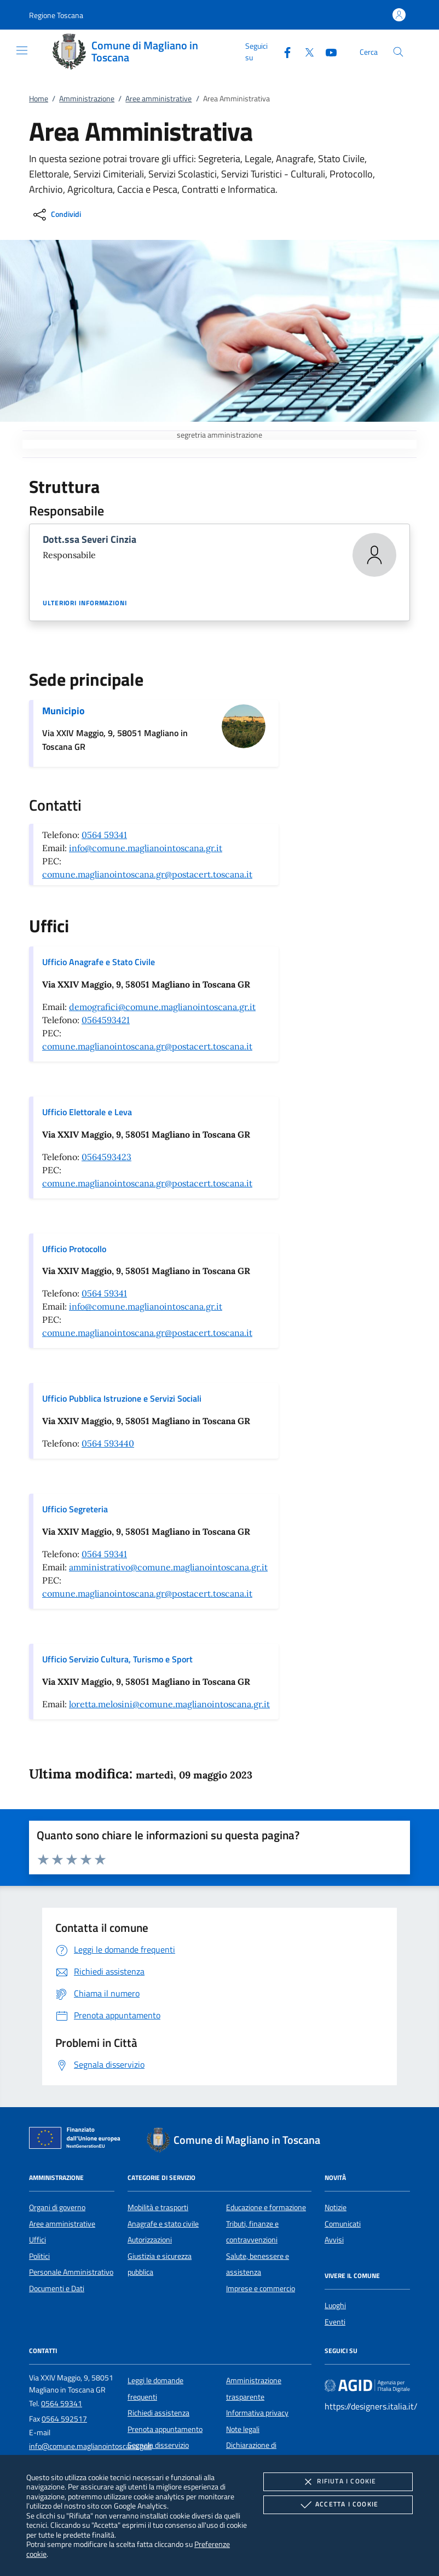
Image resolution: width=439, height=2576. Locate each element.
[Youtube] (327, 51)
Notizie (335, 2207)
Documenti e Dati (56, 2288)
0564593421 (106, 1019)
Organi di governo (57, 2207)
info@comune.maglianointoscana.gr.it (145, 847)
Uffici (37, 2240)
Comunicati (343, 2224)
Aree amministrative (158, 99)
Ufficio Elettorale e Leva (87, 1111)
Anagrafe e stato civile (163, 2224)
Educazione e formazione (266, 2207)
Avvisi (334, 2240)
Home (38, 99)
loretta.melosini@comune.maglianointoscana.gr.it (169, 1704)
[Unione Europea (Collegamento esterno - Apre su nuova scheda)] (77, 2140)
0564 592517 (64, 2419)
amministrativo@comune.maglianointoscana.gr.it (168, 1567)
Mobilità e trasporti (158, 2207)
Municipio (63, 710)
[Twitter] (305, 51)
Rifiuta (337, 2482)
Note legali (242, 2429)
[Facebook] (283, 51)
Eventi (335, 2322)
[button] (56, 15)
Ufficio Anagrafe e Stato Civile (98, 961)
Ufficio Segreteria (75, 1509)
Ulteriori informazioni (85, 603)
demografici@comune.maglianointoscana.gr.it (162, 1006)
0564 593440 (108, 1443)
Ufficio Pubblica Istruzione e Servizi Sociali (121, 1398)
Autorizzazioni (150, 2240)
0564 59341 (104, 834)
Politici (39, 2256)
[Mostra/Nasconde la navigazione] (21, 50)
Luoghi (335, 2305)
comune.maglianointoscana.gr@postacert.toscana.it (147, 874)
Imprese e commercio (260, 2288)
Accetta (338, 2505)
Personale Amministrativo (71, 2272)
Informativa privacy (257, 2413)
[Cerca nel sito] (398, 52)
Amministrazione (86, 99)
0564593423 (106, 1156)
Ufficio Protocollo (74, 1248)
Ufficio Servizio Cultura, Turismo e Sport (117, 1659)
